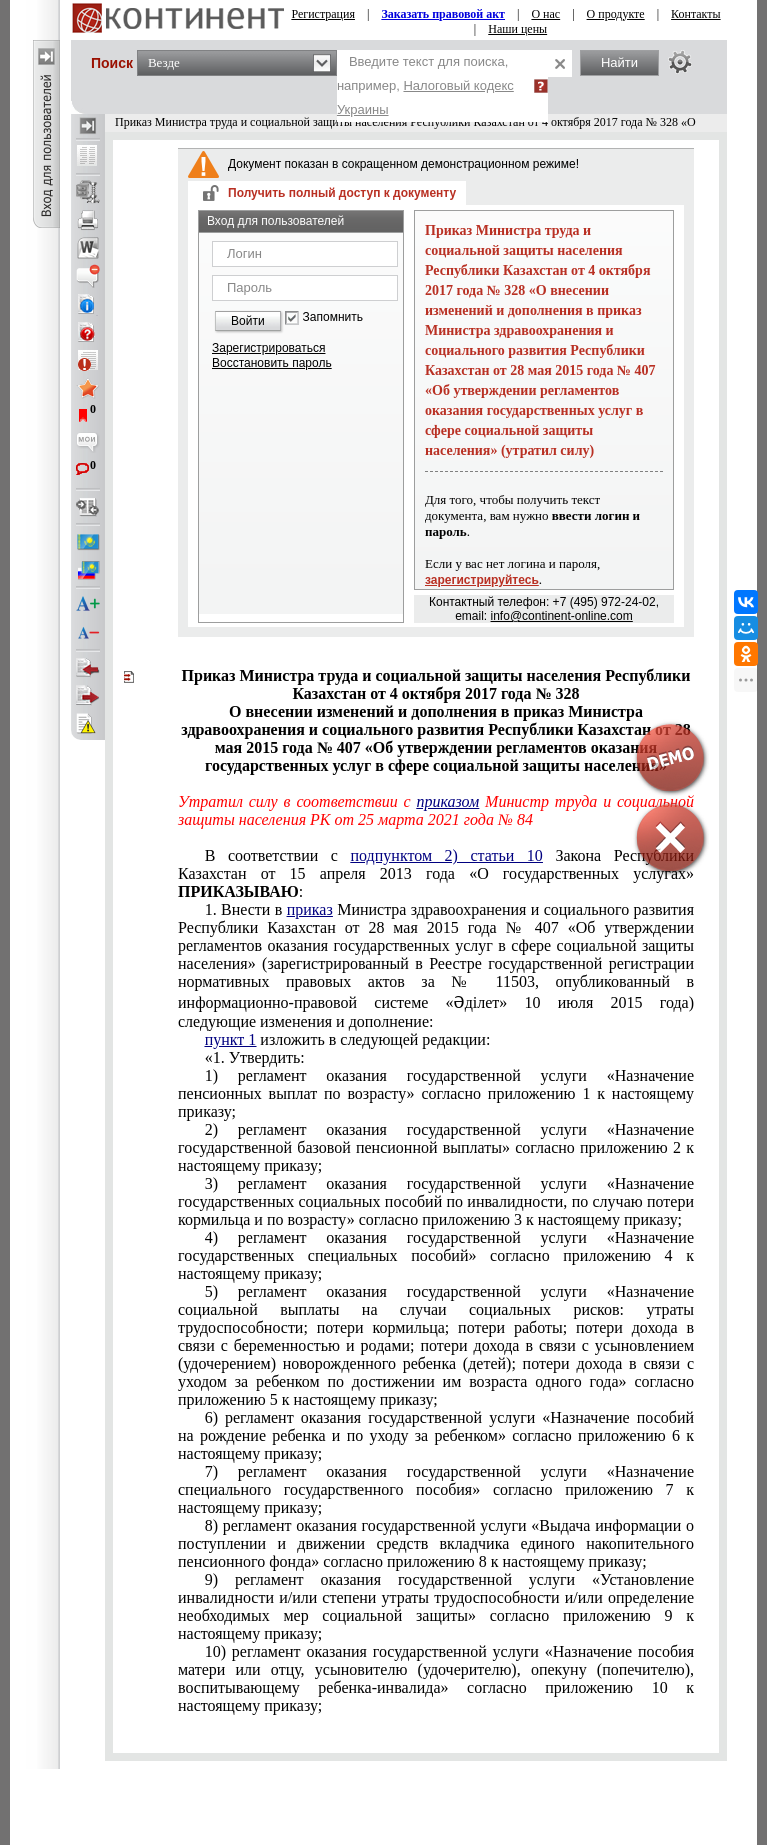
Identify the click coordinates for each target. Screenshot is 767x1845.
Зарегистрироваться (268, 348)
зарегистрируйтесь (482, 580)
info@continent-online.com (562, 616)
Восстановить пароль (272, 363)
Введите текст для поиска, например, (425, 85)
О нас (545, 14)
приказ (310, 909)
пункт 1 (231, 1039)
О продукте (616, 14)
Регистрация (323, 14)
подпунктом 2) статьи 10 (447, 855)
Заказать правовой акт (443, 14)
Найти (619, 62)
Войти (248, 321)
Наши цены (517, 29)
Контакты (696, 14)
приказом (447, 801)
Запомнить (333, 317)
